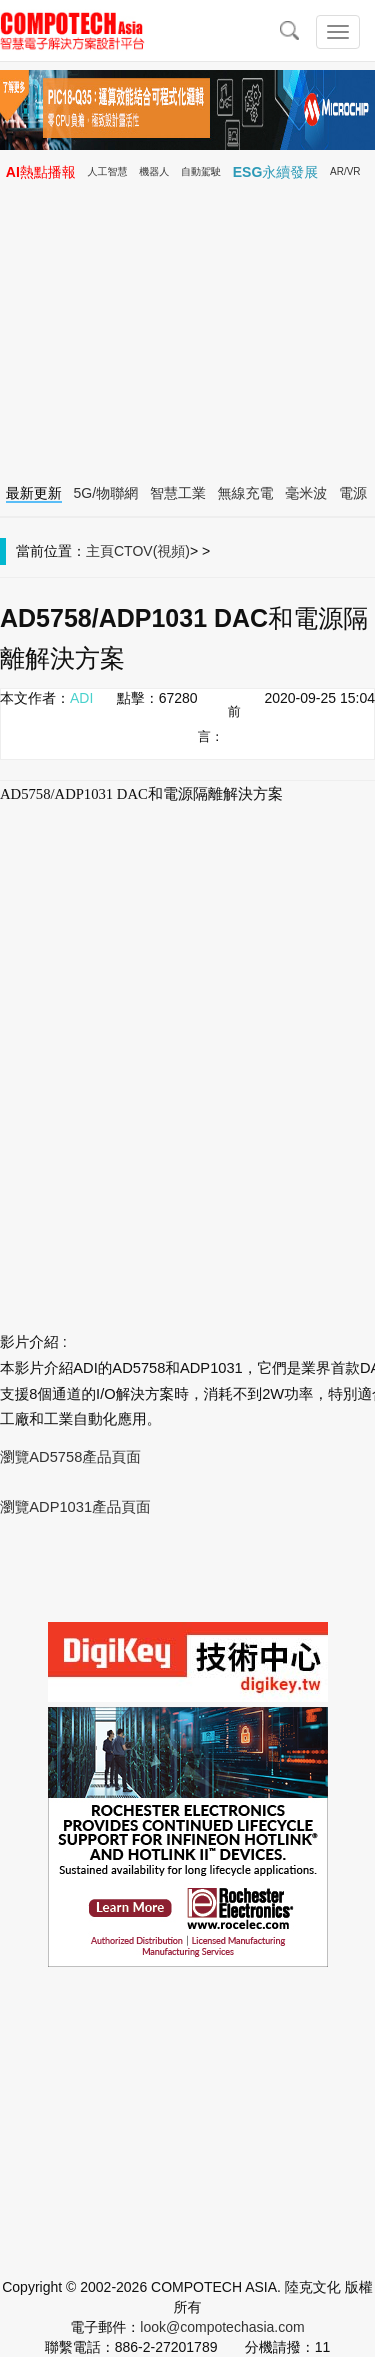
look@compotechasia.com (222, 2327)
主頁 (100, 551)
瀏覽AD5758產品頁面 (70, 1457)
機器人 (154, 171)
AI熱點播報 (41, 172)
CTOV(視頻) (152, 551)
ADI (81, 698)
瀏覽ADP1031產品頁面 (75, 1507)
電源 (353, 493)
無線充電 (246, 493)
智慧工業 (178, 493)
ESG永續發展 (276, 172)
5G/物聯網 (106, 493)
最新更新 (34, 493)
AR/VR (345, 171)
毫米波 (306, 493)
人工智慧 (108, 171)
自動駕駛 (201, 171)
